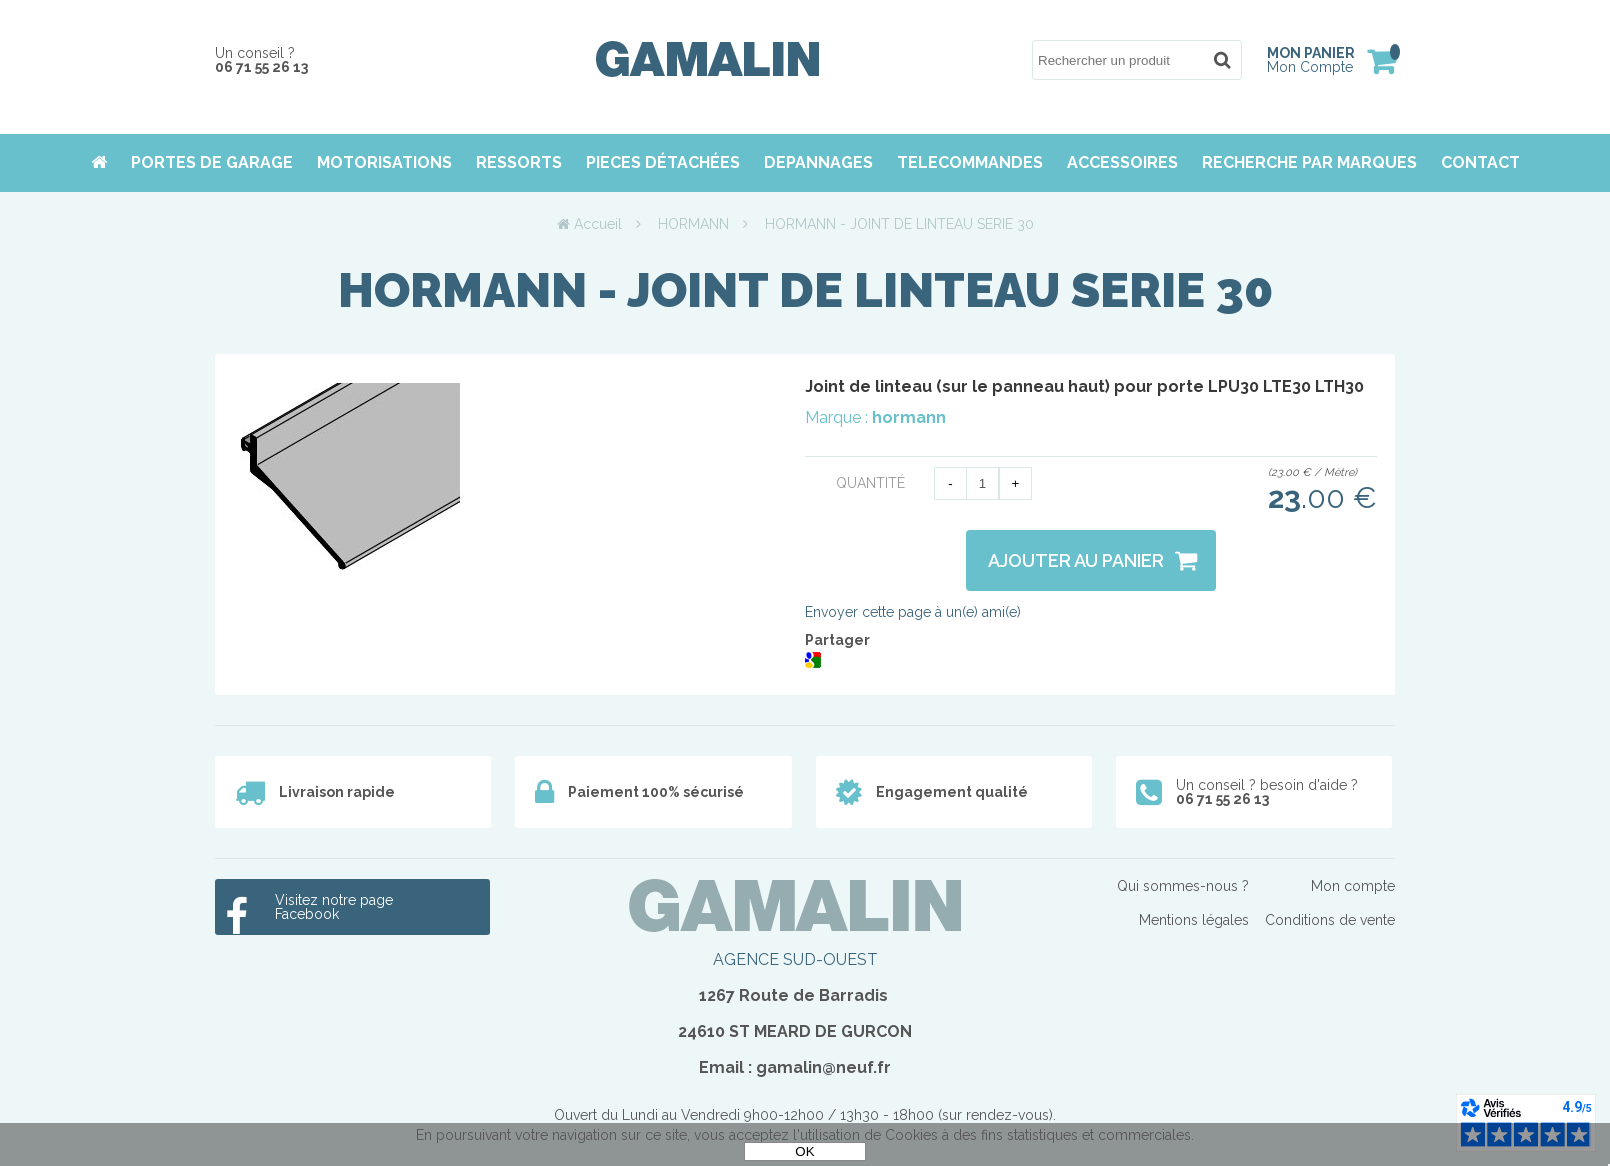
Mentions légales (1194, 920)
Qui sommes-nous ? (1183, 886)
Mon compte (1353, 886)
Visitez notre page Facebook (334, 907)
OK (804, 1151)
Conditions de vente (1330, 920)
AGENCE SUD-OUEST (795, 959)
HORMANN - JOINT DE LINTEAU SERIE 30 (805, 290)
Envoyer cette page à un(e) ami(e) (913, 612)
